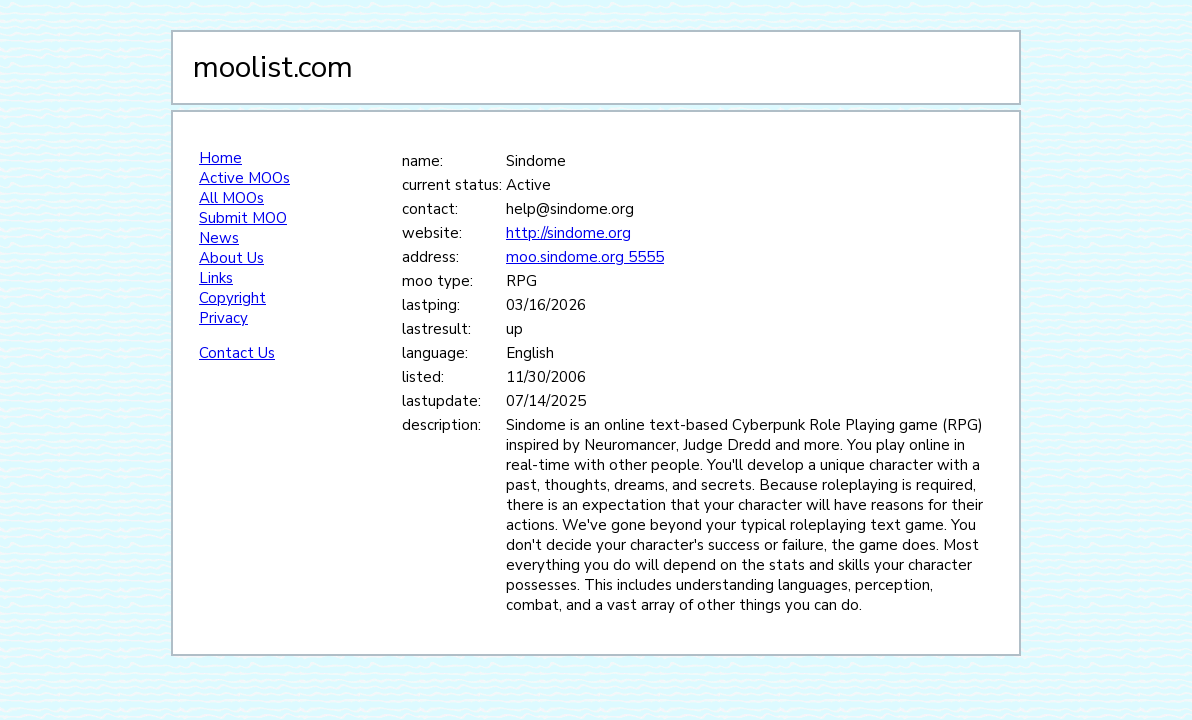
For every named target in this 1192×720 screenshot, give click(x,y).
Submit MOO (243, 218)
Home (220, 158)
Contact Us (237, 353)
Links (216, 278)
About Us (231, 258)
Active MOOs (244, 178)
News (219, 238)
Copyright (232, 298)
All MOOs (231, 198)
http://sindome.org (568, 233)
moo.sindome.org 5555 (585, 257)
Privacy (223, 318)
